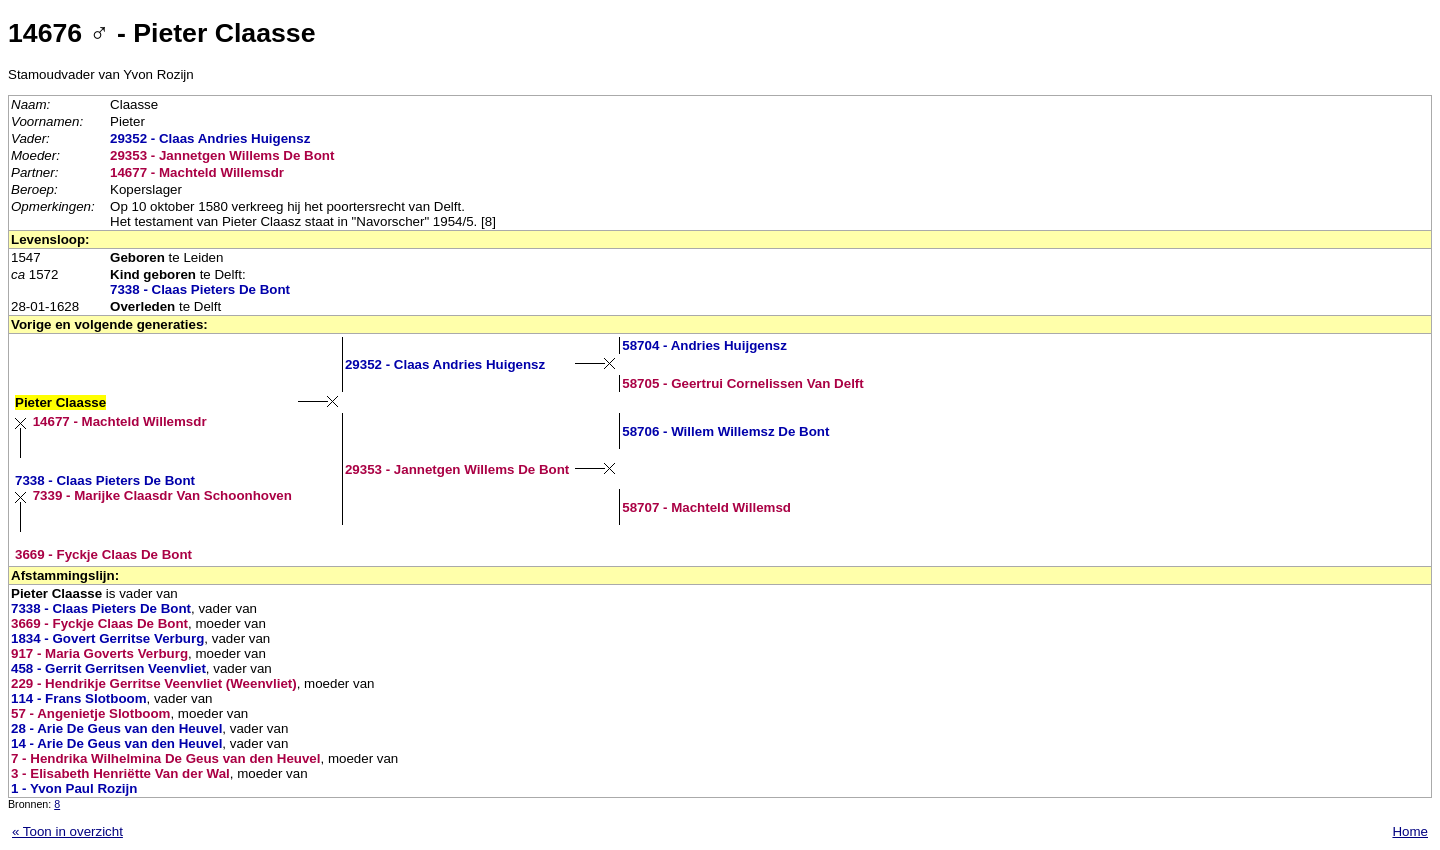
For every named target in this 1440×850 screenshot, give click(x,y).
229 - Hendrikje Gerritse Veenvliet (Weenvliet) (154, 683)
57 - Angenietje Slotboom (90, 713)
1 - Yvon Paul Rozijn (74, 788)
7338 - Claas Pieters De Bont (200, 289)
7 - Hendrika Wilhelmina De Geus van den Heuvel (165, 758)
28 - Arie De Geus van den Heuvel (116, 728)
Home (1410, 831)
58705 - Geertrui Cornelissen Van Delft (742, 383)
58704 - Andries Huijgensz (704, 345)
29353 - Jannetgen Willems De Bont (222, 155)
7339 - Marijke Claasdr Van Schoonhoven (162, 495)
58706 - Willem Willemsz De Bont (725, 431)
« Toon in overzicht (67, 831)
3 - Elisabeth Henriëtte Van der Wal (120, 773)
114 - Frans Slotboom (79, 698)
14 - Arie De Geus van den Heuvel (116, 743)
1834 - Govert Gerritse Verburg (107, 638)
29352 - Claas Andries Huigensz (210, 138)
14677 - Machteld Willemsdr (197, 172)
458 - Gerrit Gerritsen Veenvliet (108, 668)
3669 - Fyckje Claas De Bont (103, 554)
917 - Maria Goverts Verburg (99, 653)
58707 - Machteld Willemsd (706, 507)
